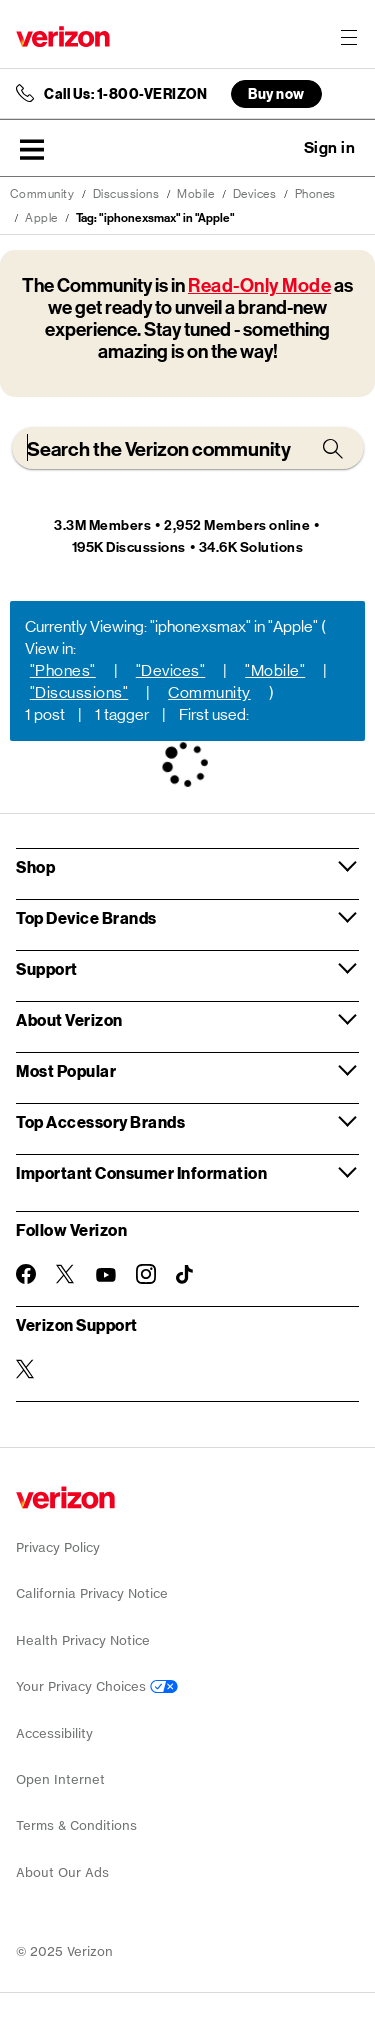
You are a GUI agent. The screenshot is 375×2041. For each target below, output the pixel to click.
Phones (315, 194)
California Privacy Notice (92, 1593)
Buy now (276, 93)
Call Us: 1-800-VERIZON (125, 94)
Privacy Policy (58, 1547)
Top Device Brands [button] (86, 917)
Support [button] (47, 968)
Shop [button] (35, 866)
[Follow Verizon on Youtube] (106, 1275)
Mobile (195, 194)
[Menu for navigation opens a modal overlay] (349, 37)
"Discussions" (79, 692)
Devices (255, 194)
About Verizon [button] (69, 1019)
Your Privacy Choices (97, 1686)
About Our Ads (62, 1872)
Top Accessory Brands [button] (100, 1121)
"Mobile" (275, 670)
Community (42, 194)
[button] (32, 149)
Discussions (126, 194)
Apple (41, 218)
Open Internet (60, 1779)
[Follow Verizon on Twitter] (66, 1274)
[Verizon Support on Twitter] (26, 1369)
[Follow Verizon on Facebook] (26, 1274)
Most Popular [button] (66, 1070)
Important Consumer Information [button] (141, 1172)
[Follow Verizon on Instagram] (146, 1274)
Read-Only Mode (259, 285)
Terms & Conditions (76, 1825)
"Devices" (171, 670)
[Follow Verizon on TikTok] (186, 1275)
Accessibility (54, 1733)
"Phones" (63, 670)
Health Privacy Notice (83, 1640)
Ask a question (275, 148)
